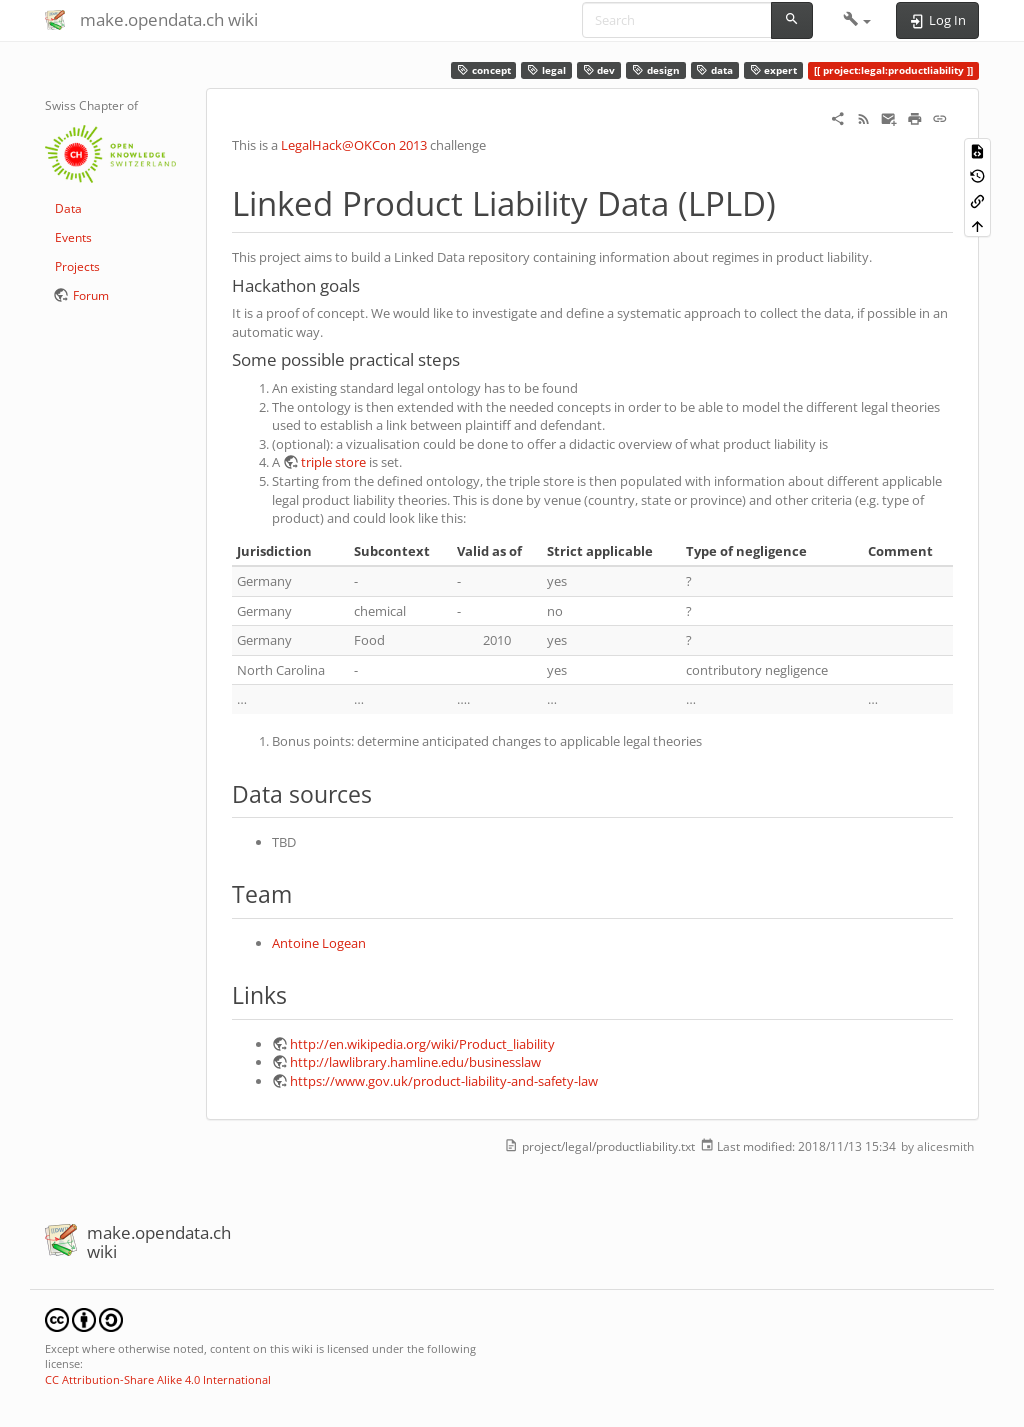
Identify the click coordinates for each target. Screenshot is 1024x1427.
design (656, 70)
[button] (857, 20)
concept (484, 70)
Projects (77, 266)
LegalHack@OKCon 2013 (354, 145)
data (714, 70)
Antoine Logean (319, 943)
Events (73, 237)
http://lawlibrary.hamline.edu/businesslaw (415, 1062)
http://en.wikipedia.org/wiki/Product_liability (422, 1044)
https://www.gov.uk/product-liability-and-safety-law (444, 1081)
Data (68, 208)
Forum (91, 295)
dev (599, 70)
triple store (333, 462)
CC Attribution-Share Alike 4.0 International (158, 1379)
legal (546, 70)
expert (774, 70)
